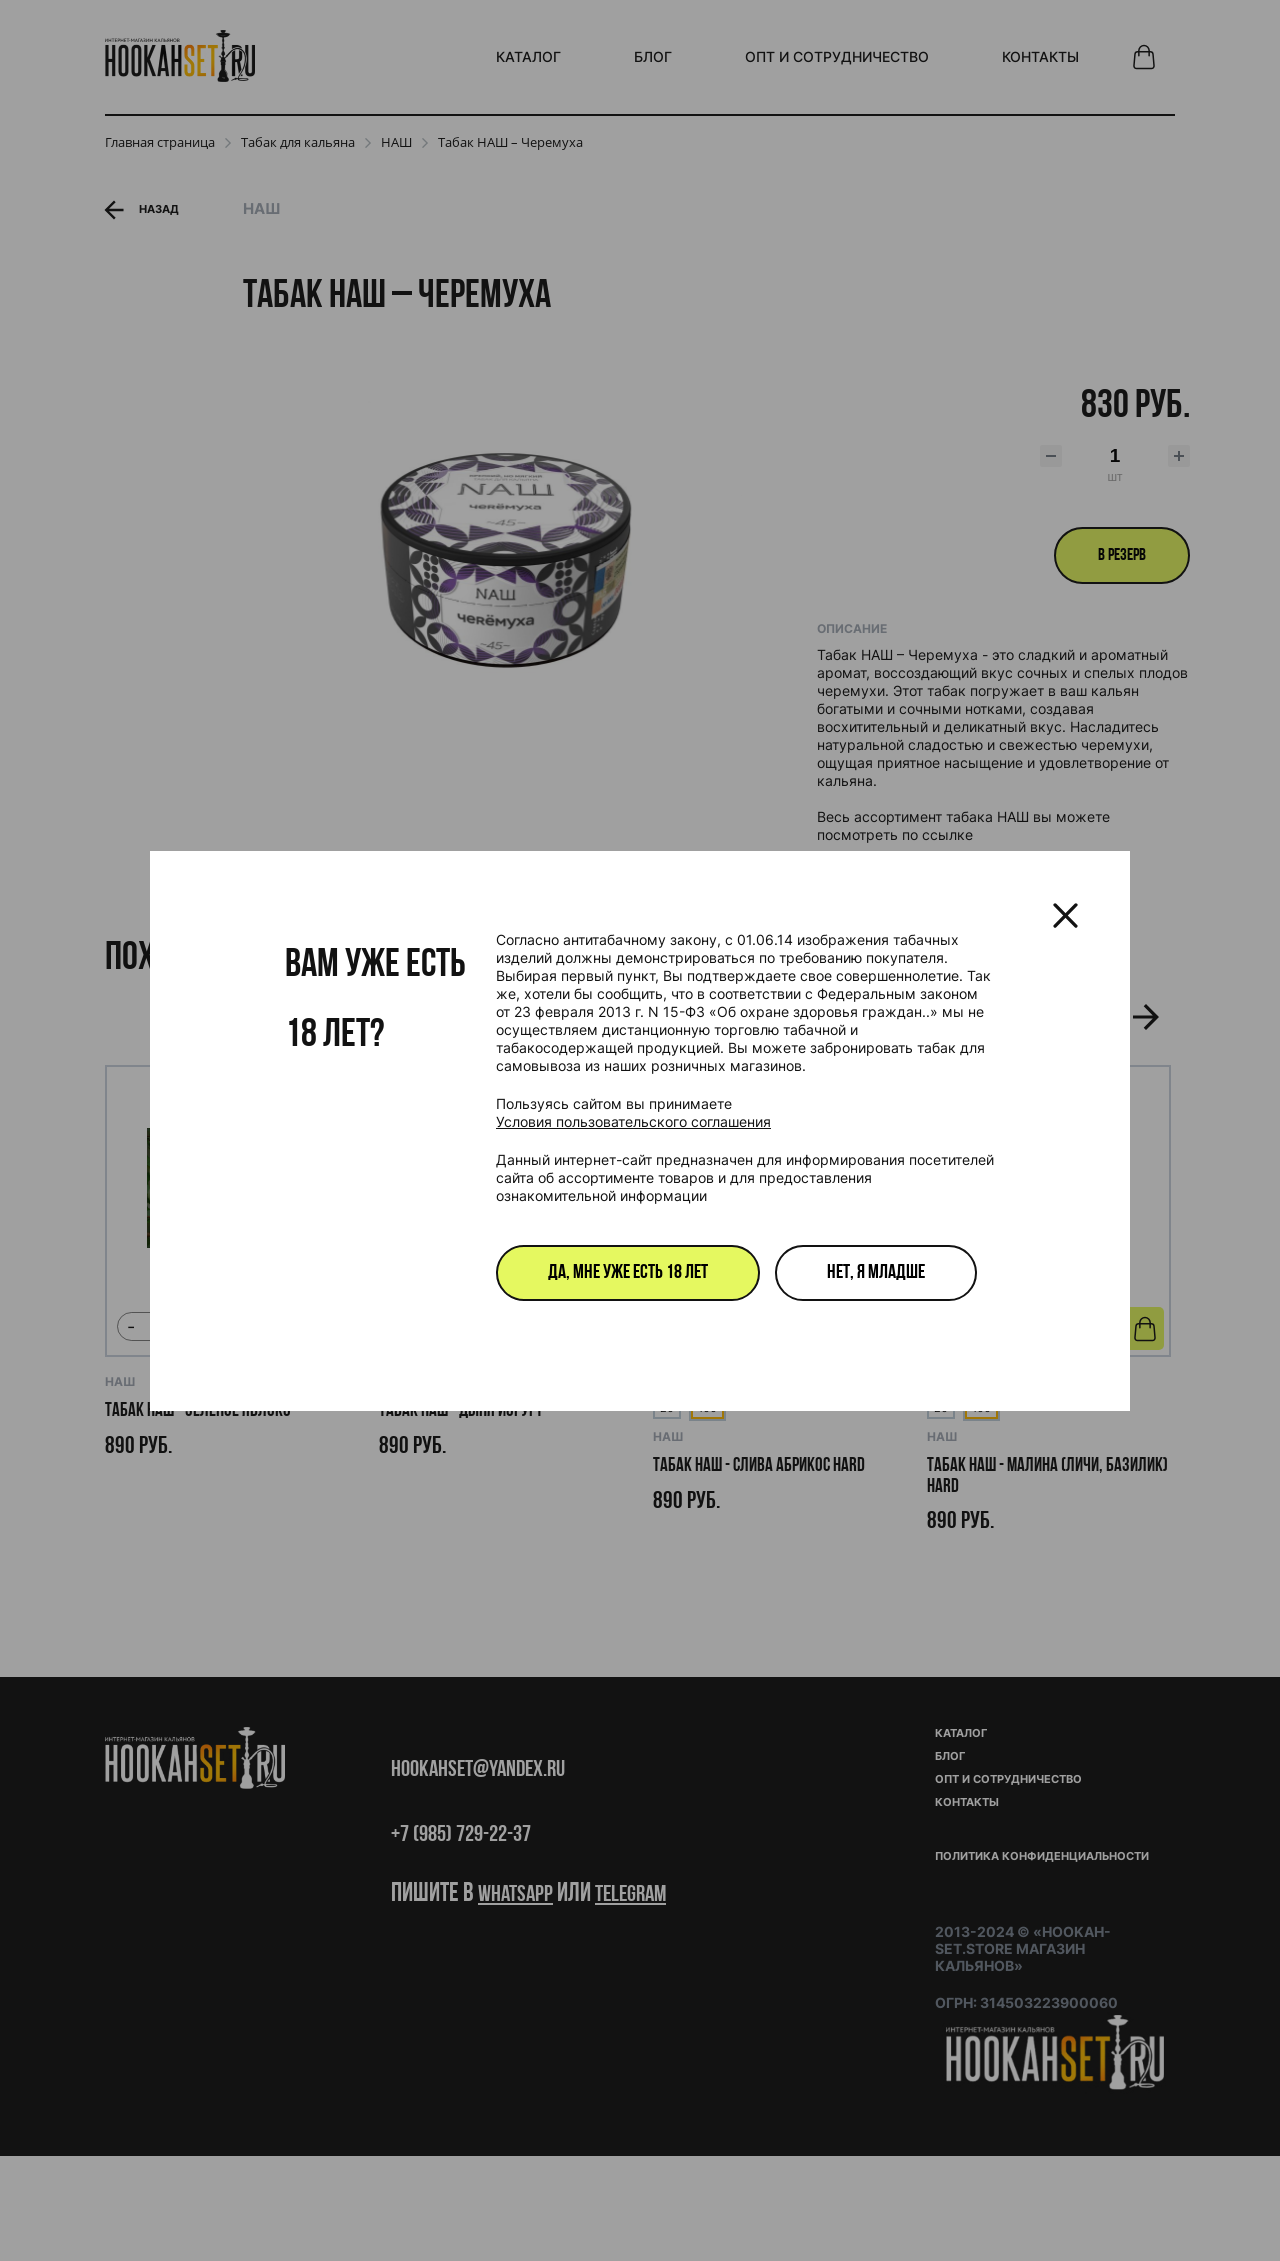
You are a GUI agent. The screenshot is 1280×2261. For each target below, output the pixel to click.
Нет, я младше (876, 1273)
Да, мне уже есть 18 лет (628, 1273)
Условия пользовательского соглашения (633, 1121)
